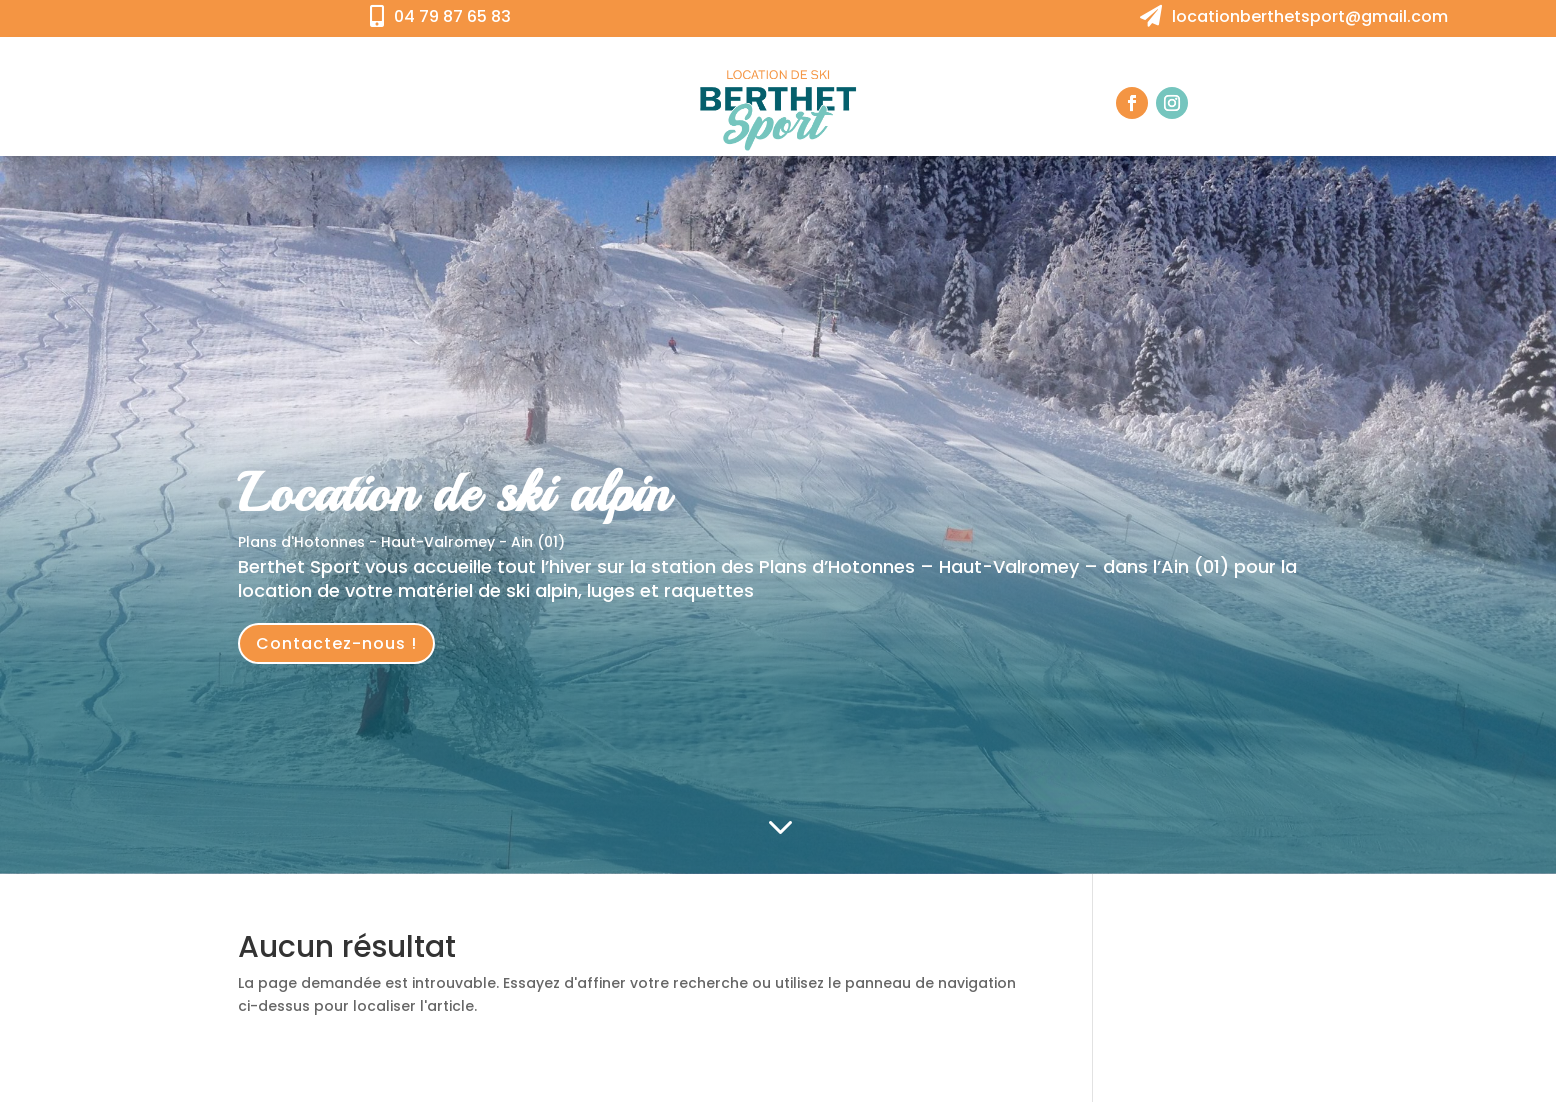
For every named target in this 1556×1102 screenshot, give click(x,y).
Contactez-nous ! (336, 643)
